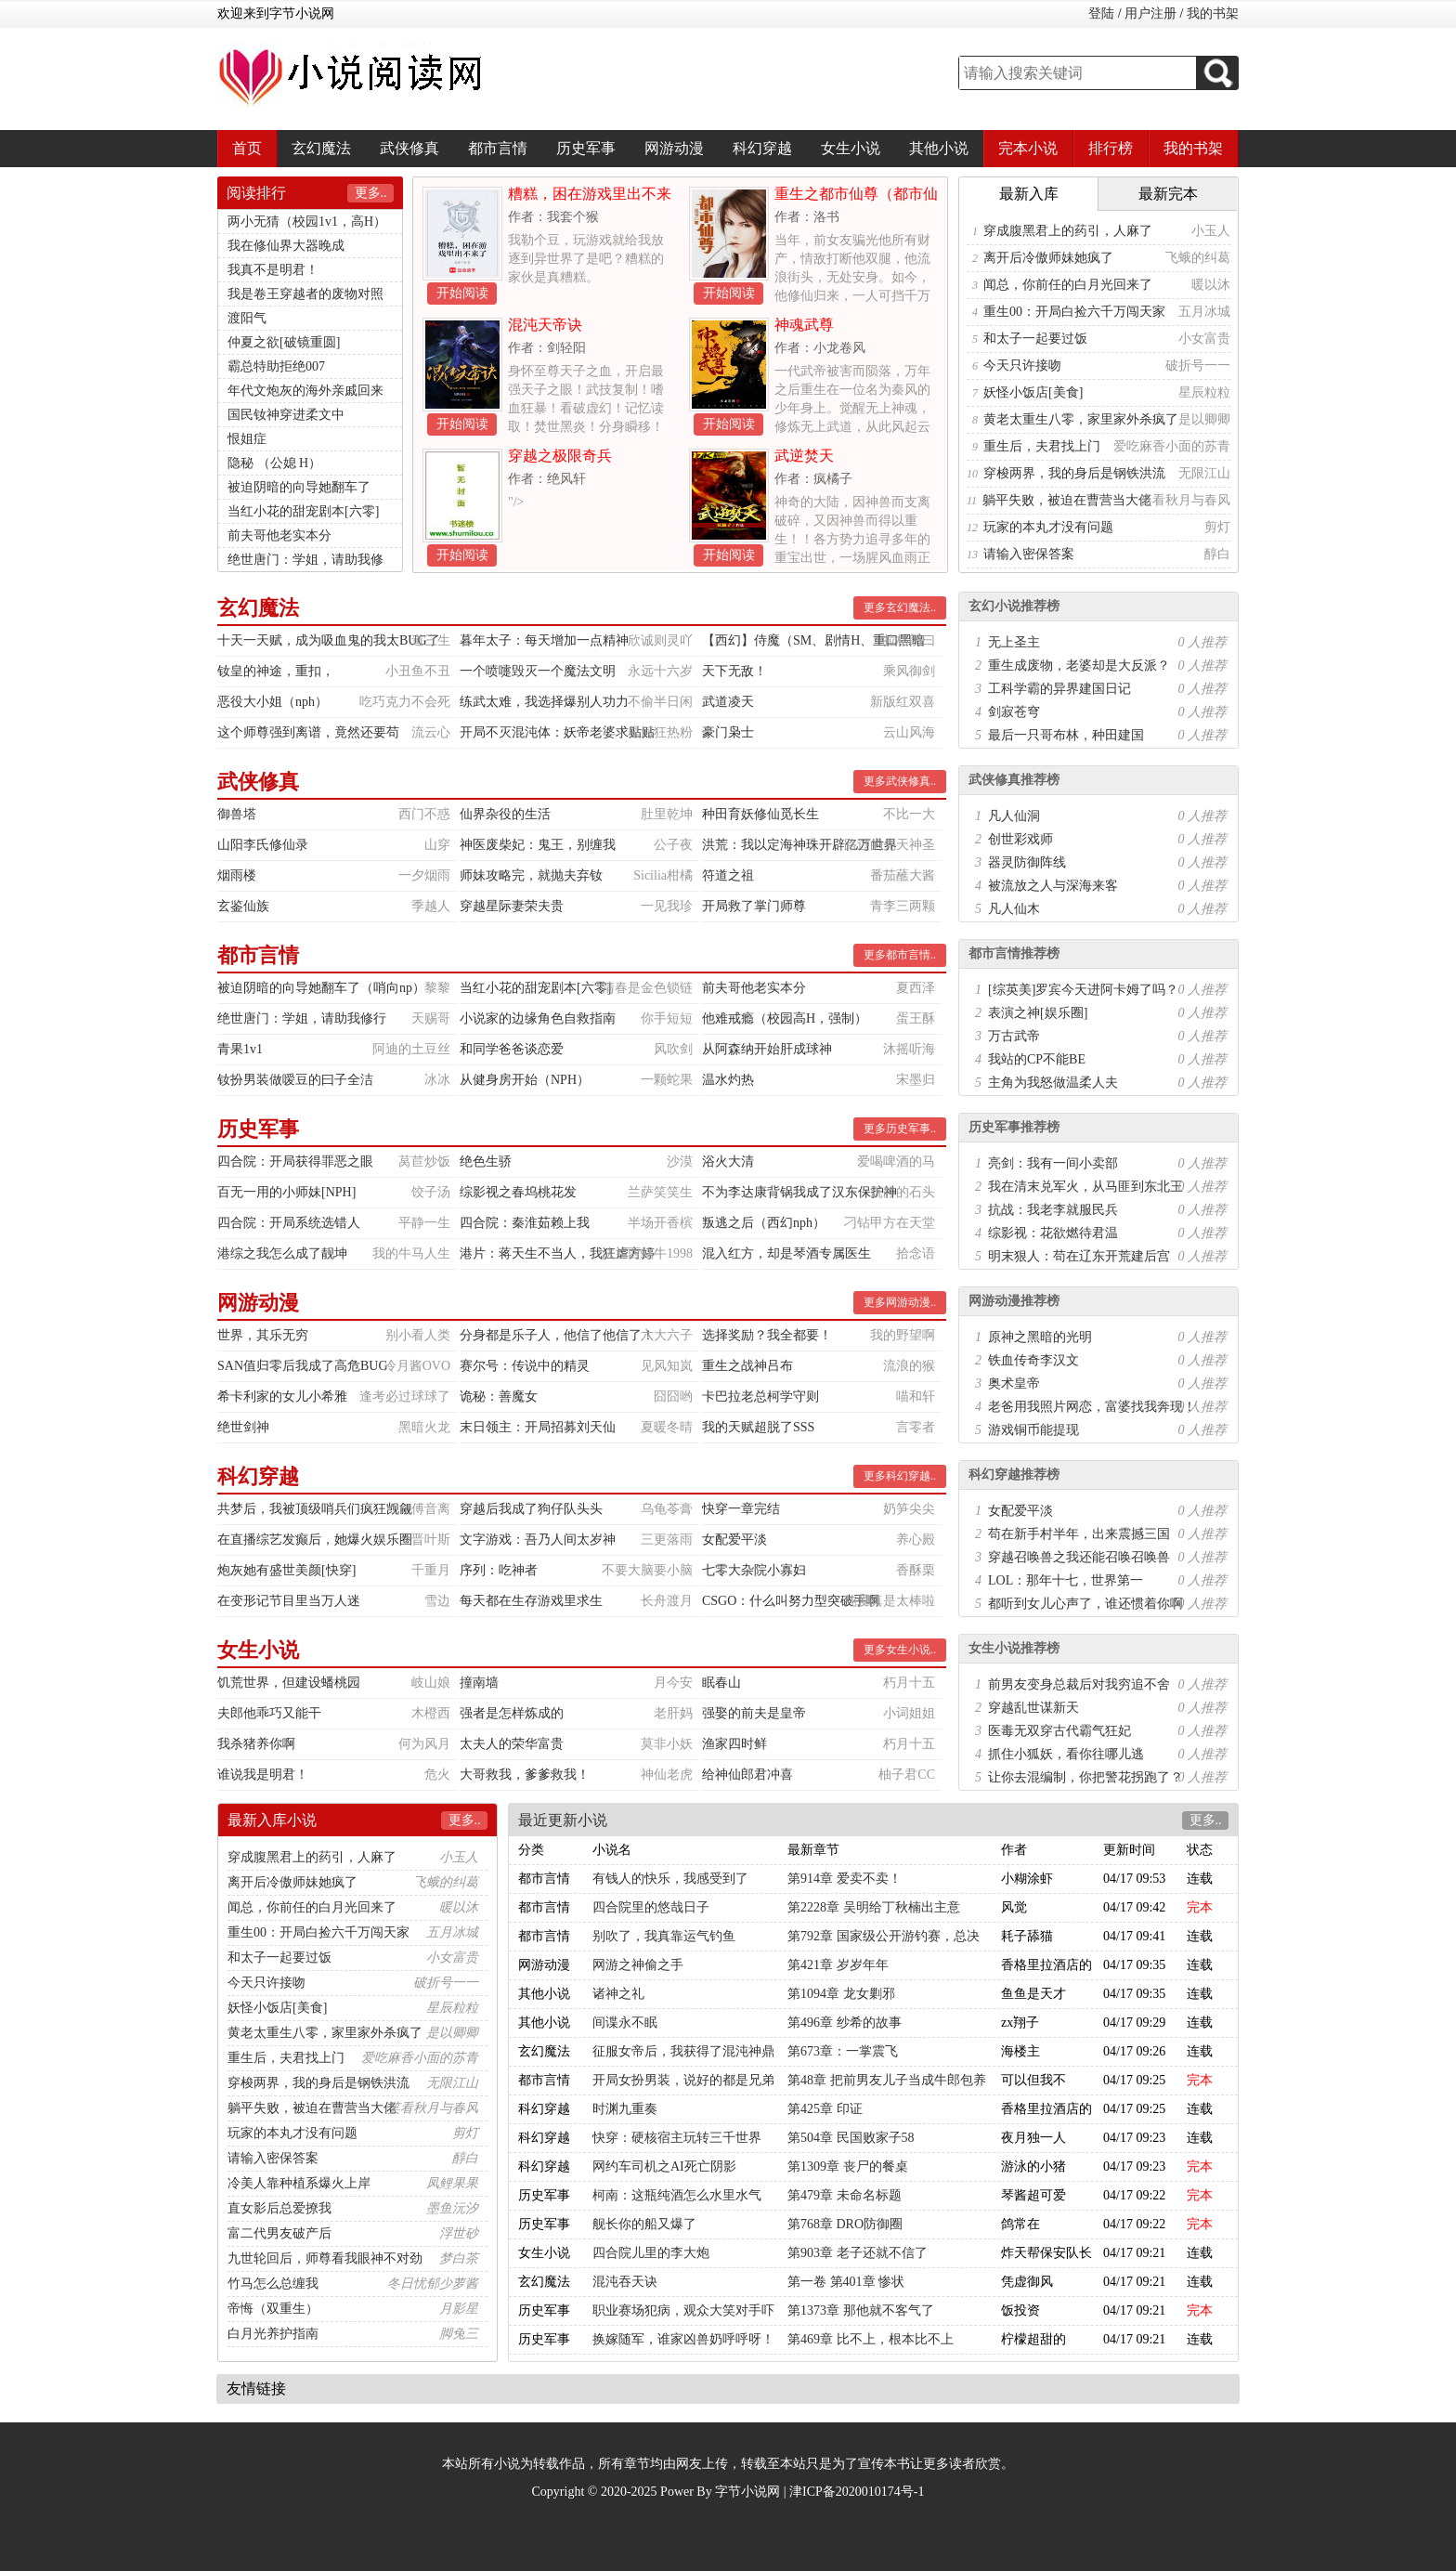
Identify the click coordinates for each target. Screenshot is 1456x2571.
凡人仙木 (1014, 909)
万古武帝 (1014, 1036)
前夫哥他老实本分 (280, 535)
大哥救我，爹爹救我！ (525, 1774)
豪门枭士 (728, 732)
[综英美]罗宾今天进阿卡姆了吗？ (1083, 990)
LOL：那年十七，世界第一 (1065, 1580)
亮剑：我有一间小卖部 (1053, 1163)
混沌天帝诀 (545, 325)
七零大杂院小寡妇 (754, 1570)
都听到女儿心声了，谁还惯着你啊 (1085, 1604)
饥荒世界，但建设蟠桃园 (288, 1683)
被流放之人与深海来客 (1053, 886)
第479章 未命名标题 (844, 2195)
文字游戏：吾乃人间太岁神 (538, 1540)
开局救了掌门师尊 (754, 906)
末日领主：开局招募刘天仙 (538, 1427)
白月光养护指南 (273, 2334)
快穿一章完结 (741, 1509)
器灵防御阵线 (1027, 862)
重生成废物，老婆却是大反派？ (1079, 665)
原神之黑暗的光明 (1040, 1337)
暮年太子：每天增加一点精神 (544, 640)
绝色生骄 (486, 1161)
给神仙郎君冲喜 (747, 1774)
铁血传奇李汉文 (1033, 1360)
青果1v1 (240, 1049)
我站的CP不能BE (1037, 1059)
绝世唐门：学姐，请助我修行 (301, 1018)
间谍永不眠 (624, 2022)
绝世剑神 (243, 1427)
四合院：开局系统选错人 (288, 1223)
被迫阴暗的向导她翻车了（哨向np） (321, 988)
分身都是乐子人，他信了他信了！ (557, 1335)
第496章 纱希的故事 (844, 2022)
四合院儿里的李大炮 (650, 2253)
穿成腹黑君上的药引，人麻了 (1067, 231)
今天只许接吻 (1022, 365)
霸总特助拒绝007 (276, 366)
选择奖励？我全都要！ (767, 1335)
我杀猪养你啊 (256, 1744)
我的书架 (1213, 13)
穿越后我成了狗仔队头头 (531, 1509)
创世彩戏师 (1020, 839)
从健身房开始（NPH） (525, 1080)
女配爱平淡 (734, 1540)
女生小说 (850, 148)
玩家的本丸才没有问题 (1048, 527)
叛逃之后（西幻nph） (764, 1223)
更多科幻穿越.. (900, 1475)
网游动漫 (674, 148)
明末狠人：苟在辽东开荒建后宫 (1079, 1256)
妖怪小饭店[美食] (1033, 392)
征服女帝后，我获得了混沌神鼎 (683, 2051)
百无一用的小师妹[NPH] (286, 1192)
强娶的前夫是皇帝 (754, 1713)
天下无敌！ (734, 671)
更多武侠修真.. (900, 781)
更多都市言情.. (900, 954)
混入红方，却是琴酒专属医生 (786, 1253)
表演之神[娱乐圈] (1037, 1013)
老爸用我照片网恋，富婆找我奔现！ (1092, 1407)
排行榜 (1110, 148)
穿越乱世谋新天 (1033, 1708)
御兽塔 (236, 814)
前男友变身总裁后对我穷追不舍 (1079, 1684)
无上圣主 (1014, 642)
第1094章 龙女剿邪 (841, 1994)
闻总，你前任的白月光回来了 (1067, 285)
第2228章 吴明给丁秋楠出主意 (873, 1907)
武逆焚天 (804, 455)
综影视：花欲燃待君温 (1053, 1233)
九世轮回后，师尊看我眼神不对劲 (325, 2258)
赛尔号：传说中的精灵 (525, 1366)
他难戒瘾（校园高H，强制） (784, 1018)
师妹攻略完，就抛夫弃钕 (531, 875)
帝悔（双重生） (273, 2309)
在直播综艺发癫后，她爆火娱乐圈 (314, 1540)
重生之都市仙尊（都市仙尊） (856, 201)
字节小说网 (747, 2492)
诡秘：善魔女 (499, 1396)
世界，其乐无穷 (262, 1335)
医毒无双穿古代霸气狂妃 (1059, 1731)
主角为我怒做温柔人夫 (1053, 1083)
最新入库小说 (272, 1820)
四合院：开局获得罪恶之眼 (295, 1161)
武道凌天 (728, 702)
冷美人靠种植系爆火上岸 (299, 2183)
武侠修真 (409, 148)
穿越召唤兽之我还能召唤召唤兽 (1079, 1557)
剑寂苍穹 (1014, 712)
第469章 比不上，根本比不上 (870, 2339)
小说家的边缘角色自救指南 (538, 1018)
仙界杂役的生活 (505, 814)
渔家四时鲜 (734, 1744)
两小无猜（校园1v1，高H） (307, 221)
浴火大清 (728, 1161)
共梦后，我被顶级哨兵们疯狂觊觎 (314, 1509)
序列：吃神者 (499, 1570)
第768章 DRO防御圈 (845, 2224)
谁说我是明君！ (262, 1774)
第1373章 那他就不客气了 (860, 2310)
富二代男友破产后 (280, 2233)
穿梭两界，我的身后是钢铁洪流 (1074, 473)
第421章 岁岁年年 (838, 1965)
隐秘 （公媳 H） (274, 463)
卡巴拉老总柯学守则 (760, 1396)
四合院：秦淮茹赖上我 (525, 1223)
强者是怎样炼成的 (512, 1713)
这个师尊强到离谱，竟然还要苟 (308, 732)
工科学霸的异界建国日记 (1059, 689)
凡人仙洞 (1014, 816)
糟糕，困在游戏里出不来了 (589, 201)
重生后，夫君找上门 (1041, 446)
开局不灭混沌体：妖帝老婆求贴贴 (557, 732)
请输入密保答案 (1028, 554)
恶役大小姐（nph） (272, 702)
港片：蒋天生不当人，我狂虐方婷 (557, 1253)
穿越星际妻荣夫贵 (512, 906)
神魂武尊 (804, 325)
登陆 (1101, 13)
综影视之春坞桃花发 (518, 1192)
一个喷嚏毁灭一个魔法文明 (538, 671)
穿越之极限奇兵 (560, 455)
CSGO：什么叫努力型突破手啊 (790, 1601)
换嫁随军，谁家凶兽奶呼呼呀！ (683, 2339)
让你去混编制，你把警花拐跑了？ (1085, 1777)
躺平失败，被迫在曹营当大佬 (1066, 500)
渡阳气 (247, 318)
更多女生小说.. (900, 1649)
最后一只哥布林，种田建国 (1066, 735)
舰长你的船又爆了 (644, 2224)
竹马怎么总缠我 (273, 2283)
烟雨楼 (236, 875)
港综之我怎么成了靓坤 (282, 1253)
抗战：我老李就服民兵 (1053, 1210)
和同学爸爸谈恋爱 (512, 1049)
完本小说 (1028, 148)
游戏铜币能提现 (1033, 1430)
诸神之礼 (618, 1994)
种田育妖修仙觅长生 (760, 814)
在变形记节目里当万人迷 (288, 1601)
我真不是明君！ (273, 270)
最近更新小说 (562, 1820)
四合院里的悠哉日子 (650, 1907)
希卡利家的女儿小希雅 (282, 1396)
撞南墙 (479, 1683)
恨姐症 (247, 439)
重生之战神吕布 (747, 1366)
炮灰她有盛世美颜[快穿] (286, 1570)
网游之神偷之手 (637, 1965)
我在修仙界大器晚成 (286, 246)
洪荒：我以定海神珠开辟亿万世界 (799, 845)
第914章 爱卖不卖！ (844, 1879)
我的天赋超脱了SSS (758, 1427)
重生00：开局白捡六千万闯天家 (1074, 312)
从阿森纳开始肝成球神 (767, 1049)
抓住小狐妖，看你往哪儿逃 (1066, 1754)
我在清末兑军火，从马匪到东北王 (1085, 1187)
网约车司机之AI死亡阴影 (664, 2166)
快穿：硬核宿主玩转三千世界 (676, 2138)
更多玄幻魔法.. (900, 607)
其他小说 (938, 148)
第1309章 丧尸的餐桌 (847, 2166)
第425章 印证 (825, 2109)
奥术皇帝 (1014, 1383)
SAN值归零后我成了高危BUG (302, 1366)
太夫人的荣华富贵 (512, 1744)
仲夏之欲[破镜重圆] (284, 342)
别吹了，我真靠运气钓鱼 (663, 1936)
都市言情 (497, 148)
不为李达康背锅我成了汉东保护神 (799, 1192)
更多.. (371, 193)
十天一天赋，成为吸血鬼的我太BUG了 (328, 640)
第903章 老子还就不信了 (857, 2253)
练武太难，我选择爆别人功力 (544, 702)
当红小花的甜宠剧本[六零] (303, 511)
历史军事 (586, 148)
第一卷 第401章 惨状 (845, 2282)
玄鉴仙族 (243, 906)
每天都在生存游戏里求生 (531, 1601)
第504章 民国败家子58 (851, 2138)
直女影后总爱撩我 (280, 2208)
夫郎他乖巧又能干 (269, 1713)
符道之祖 (728, 875)
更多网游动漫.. (900, 1302)
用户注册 (1150, 13)
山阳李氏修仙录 (262, 845)
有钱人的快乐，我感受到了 (670, 1879)
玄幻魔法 (321, 148)
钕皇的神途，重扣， (275, 671)
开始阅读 (462, 293)
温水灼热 (728, 1080)
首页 (247, 148)
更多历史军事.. (900, 1128)
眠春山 (721, 1683)
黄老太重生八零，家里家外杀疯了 (1080, 419)
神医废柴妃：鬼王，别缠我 (538, 845)
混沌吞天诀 (624, 2282)
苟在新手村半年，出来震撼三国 (1079, 1534)
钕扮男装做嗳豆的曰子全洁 (295, 1080)
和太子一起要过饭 (1035, 339)
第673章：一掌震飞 (842, 2051)
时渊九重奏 (624, 2109)
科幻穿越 (762, 148)
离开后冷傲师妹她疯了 (1048, 258)
